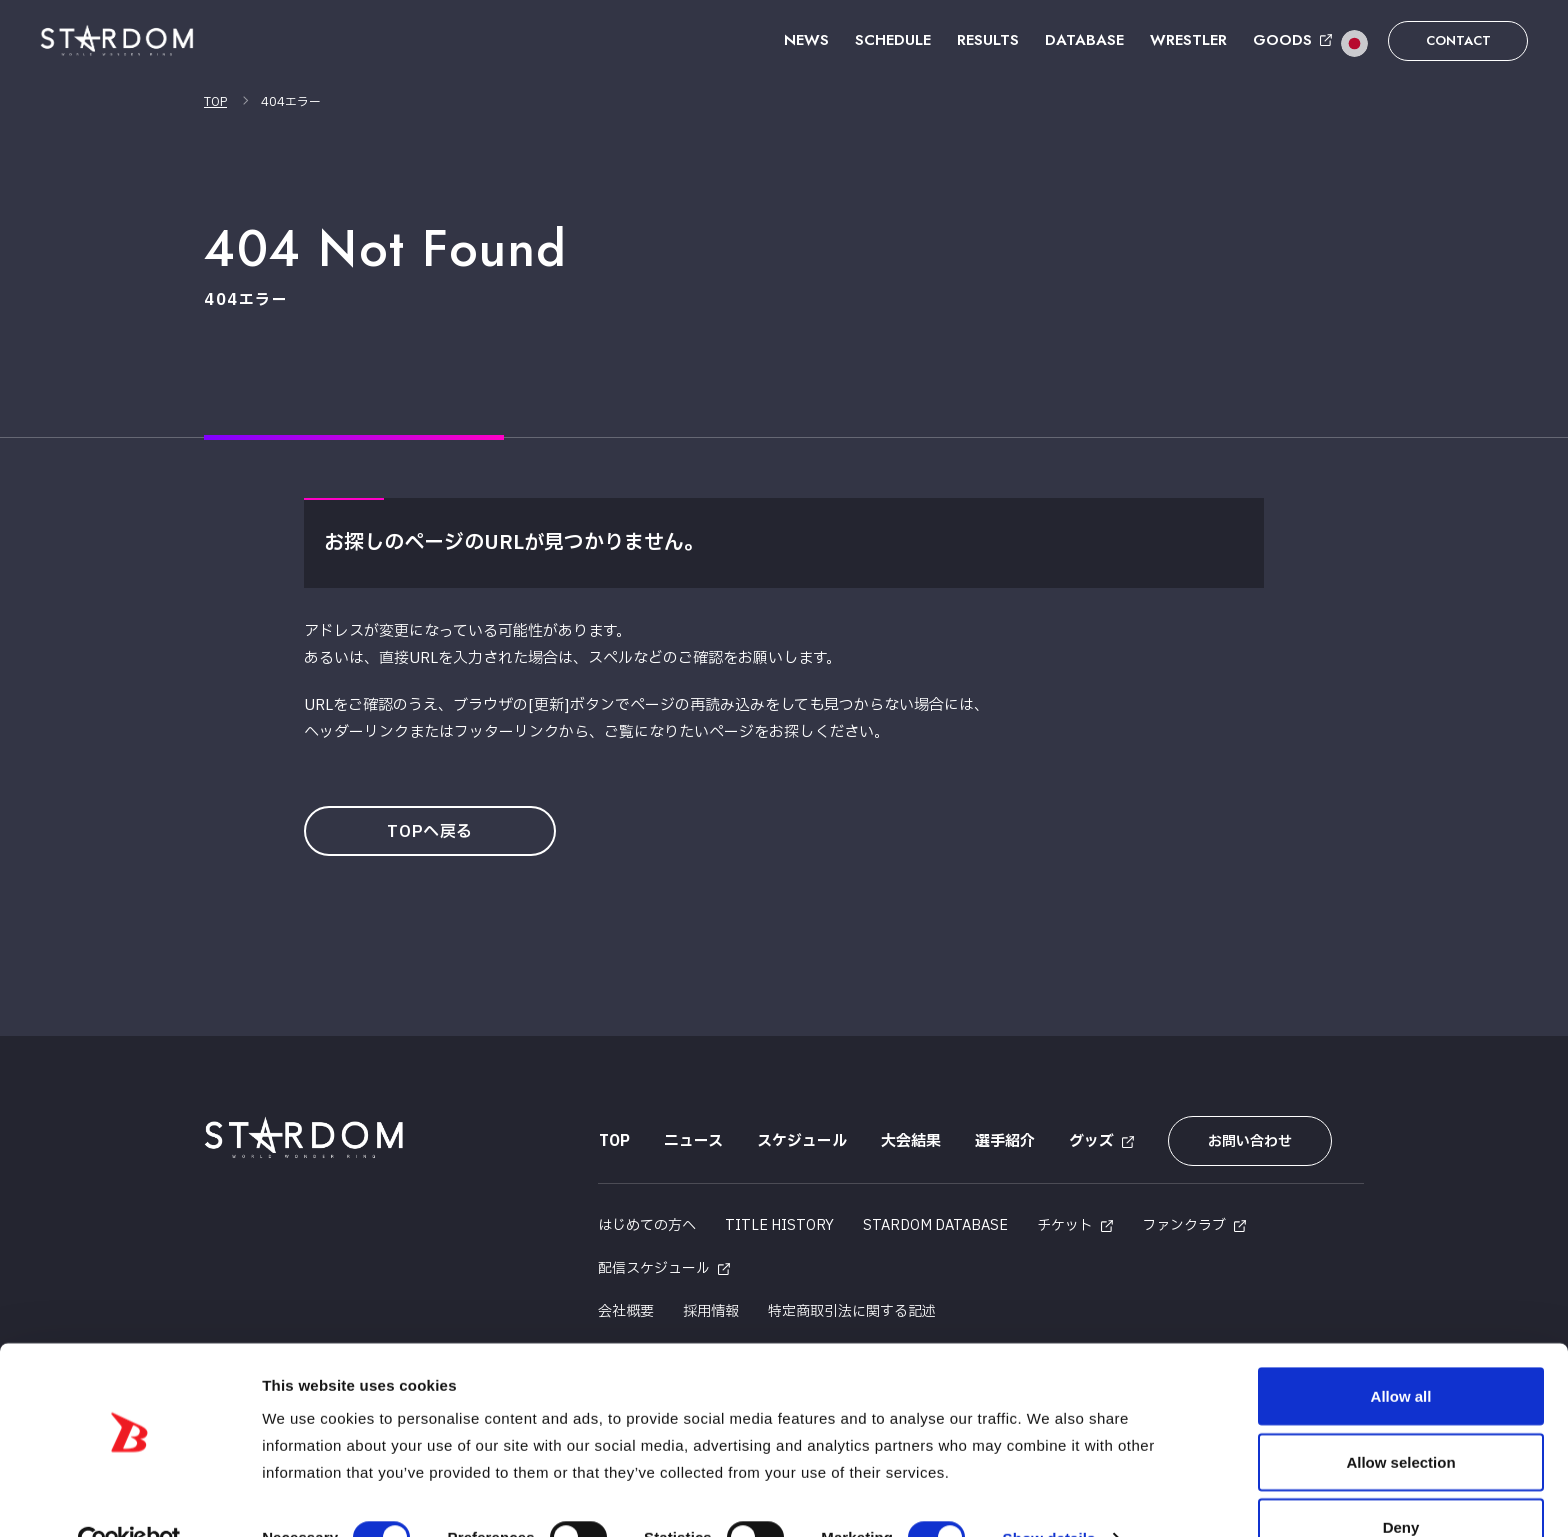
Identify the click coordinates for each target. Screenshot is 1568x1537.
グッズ (1090, 1141)
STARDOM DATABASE (935, 1223)
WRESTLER (1188, 40)
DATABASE (1084, 40)
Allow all (1401, 1352)
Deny (1401, 1483)
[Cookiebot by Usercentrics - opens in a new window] (129, 1498)
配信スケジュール (654, 1266)
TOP (215, 102)
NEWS (806, 40)
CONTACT (1458, 40)
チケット (1065, 1223)
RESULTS (988, 40)
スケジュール (801, 1141)
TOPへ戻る (432, 832)
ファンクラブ (1184, 1223)
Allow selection (1400, 1418)
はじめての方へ (647, 1223)
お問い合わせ (1247, 1141)
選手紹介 (1004, 1141)
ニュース (692, 1141)
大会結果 (910, 1141)
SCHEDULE (893, 40)
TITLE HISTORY (779, 1223)
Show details (1049, 1494)
